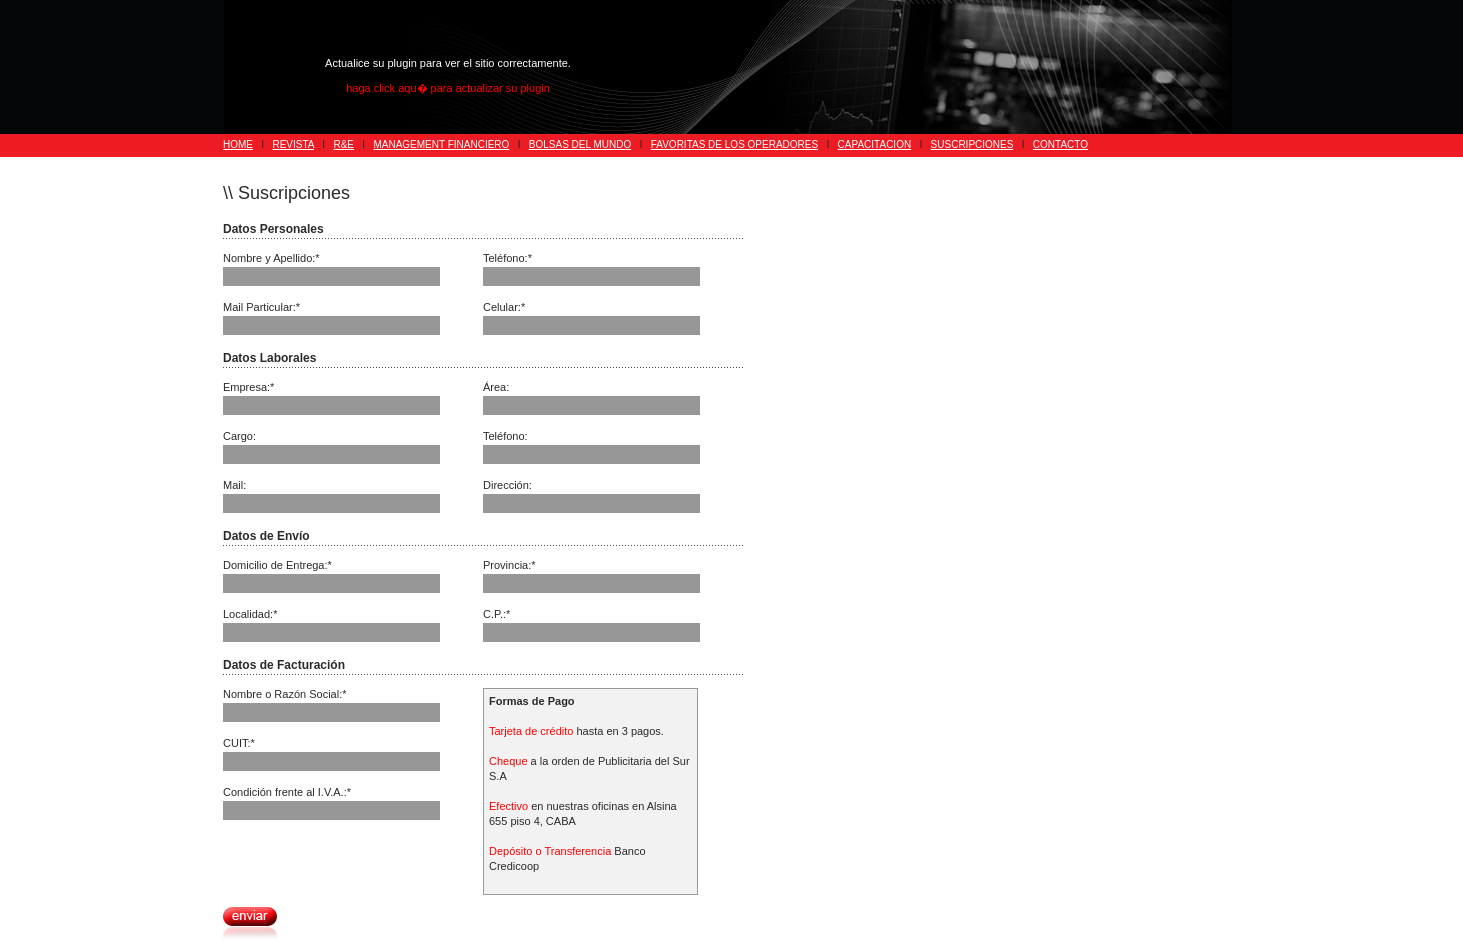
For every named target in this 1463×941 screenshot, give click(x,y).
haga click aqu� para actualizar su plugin (448, 88)
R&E (343, 144)
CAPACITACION (875, 144)
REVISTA (293, 144)
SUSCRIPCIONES (972, 144)
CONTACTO (1060, 144)
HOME (238, 144)
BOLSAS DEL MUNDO (580, 144)
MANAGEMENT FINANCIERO (441, 144)
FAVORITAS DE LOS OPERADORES (734, 144)
